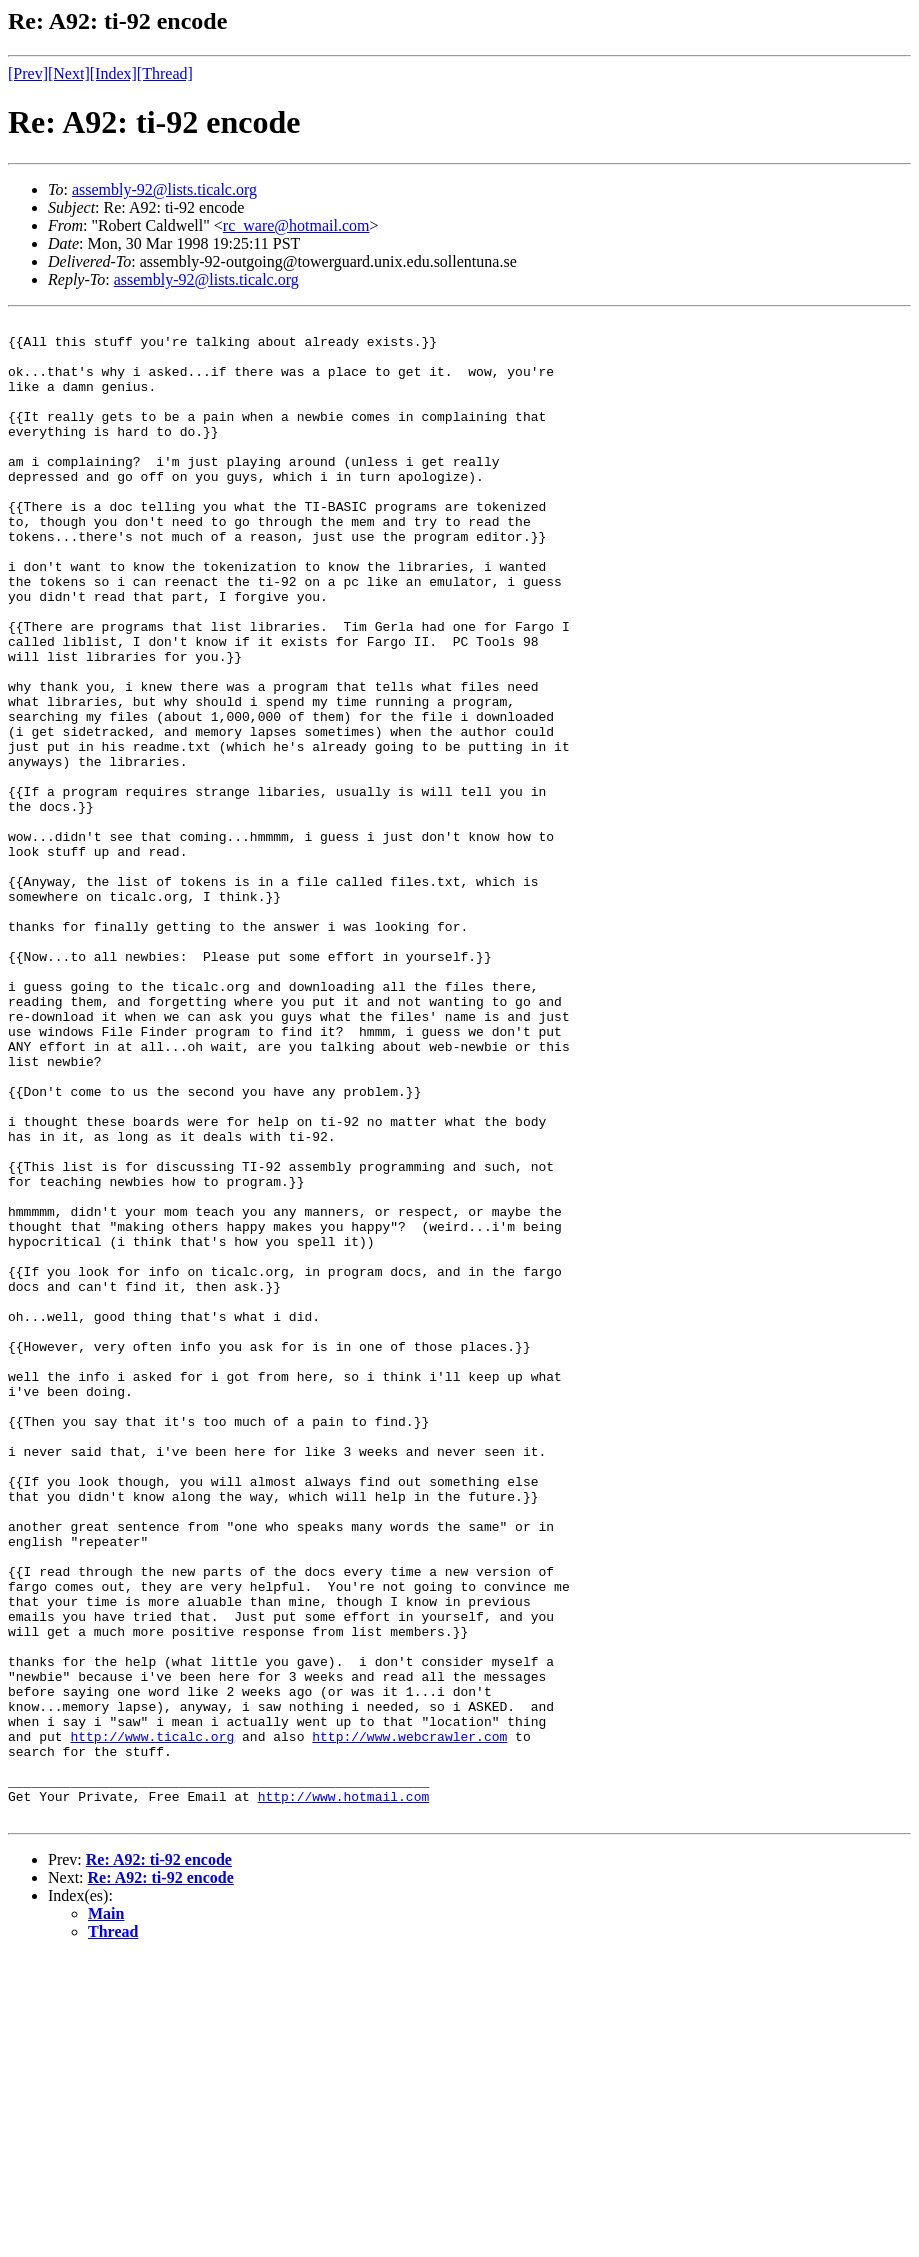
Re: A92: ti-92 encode (159, 2159)
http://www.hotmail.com (344, 2093)
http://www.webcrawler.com (409, 2021)
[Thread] (165, 73)
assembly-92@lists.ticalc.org (164, 189)
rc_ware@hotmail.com (296, 225)
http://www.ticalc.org (152, 2021)
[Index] (113, 73)
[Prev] (28, 73)
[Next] (69, 73)
